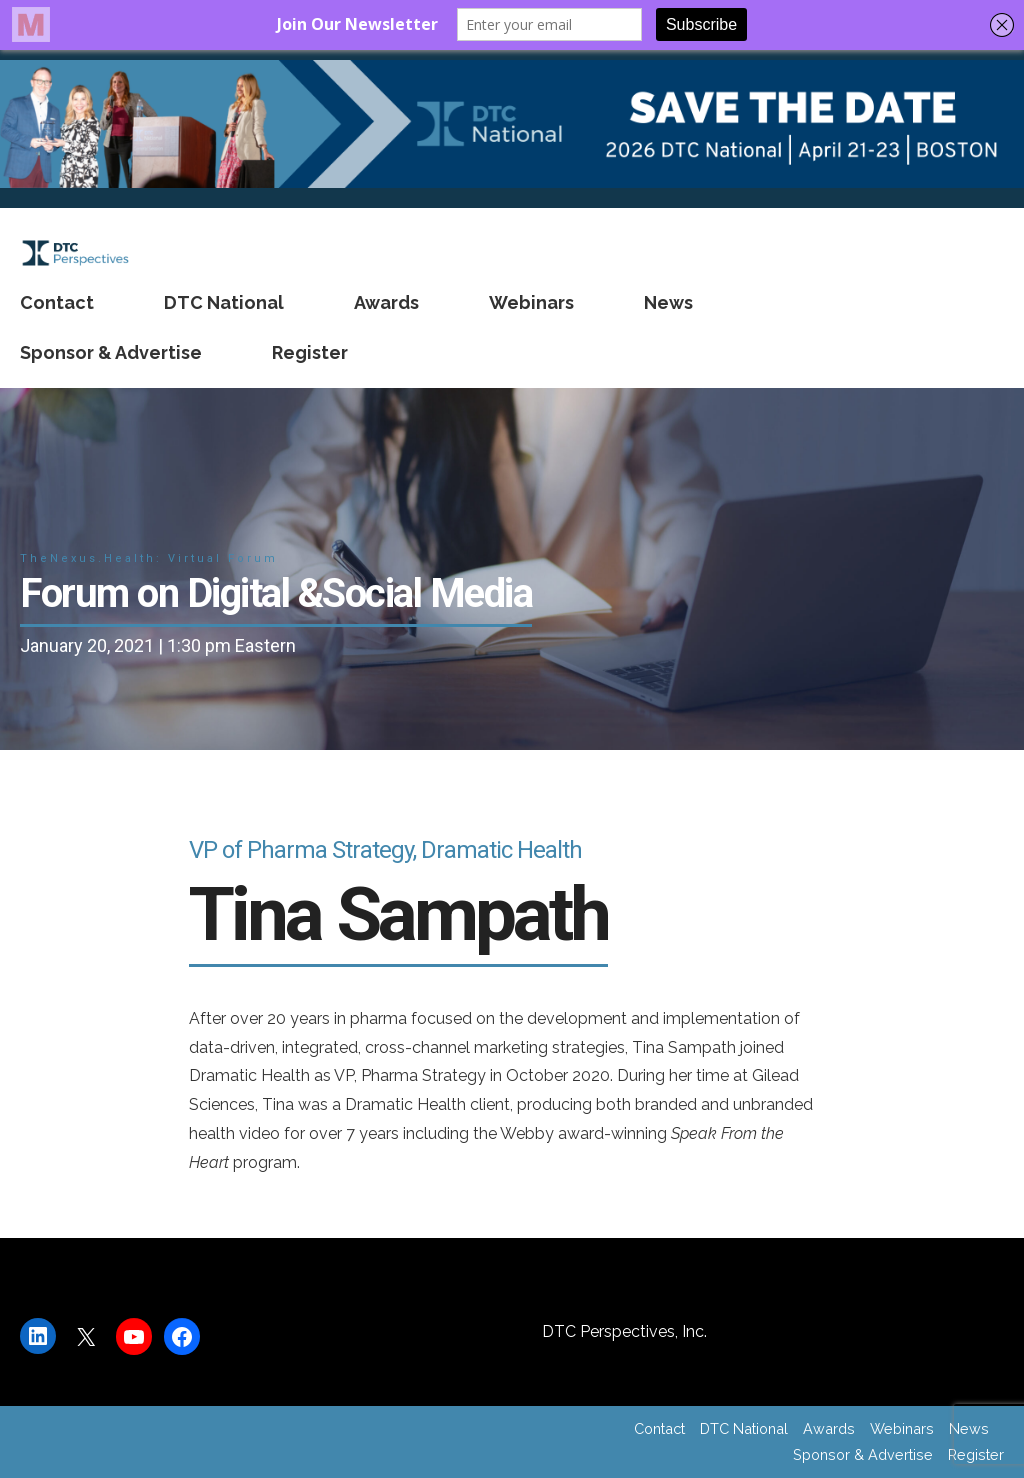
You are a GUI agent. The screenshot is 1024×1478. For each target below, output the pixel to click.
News (668, 302)
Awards (386, 302)
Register (310, 352)
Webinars (531, 302)
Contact (57, 302)
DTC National (224, 302)
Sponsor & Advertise (111, 352)
